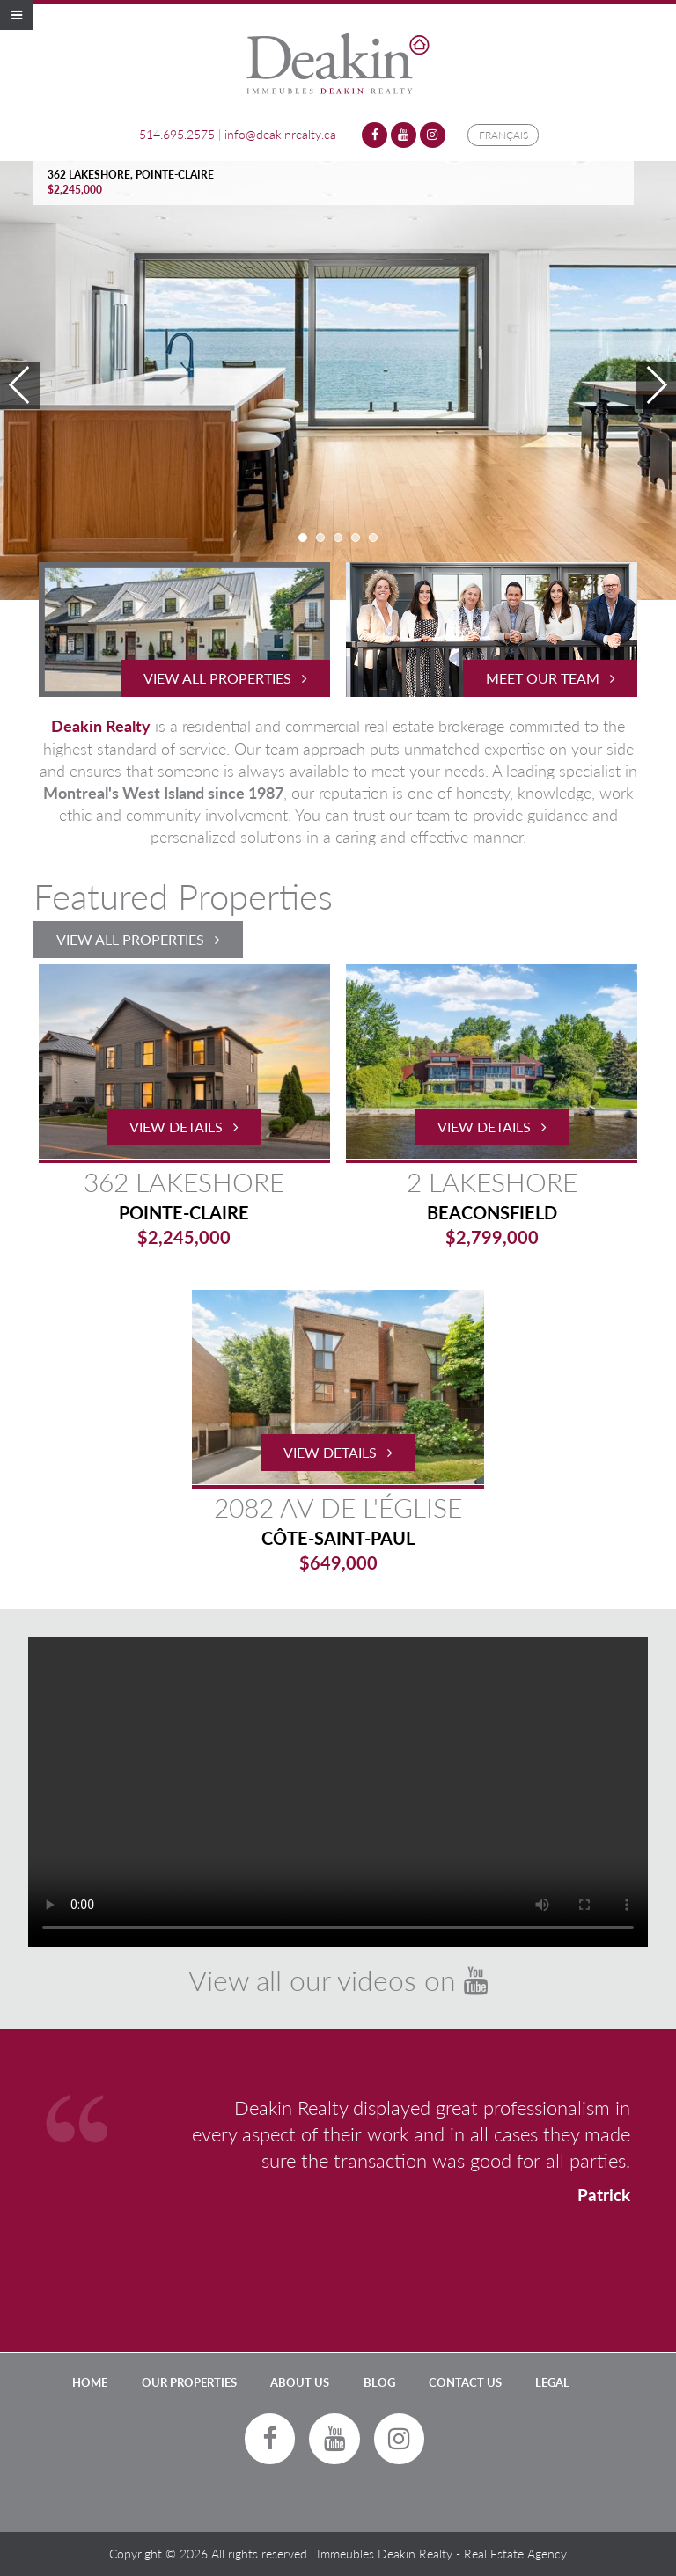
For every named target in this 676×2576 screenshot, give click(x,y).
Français (503, 135)
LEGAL (552, 2382)
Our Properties (189, 2382)
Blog (379, 2382)
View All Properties (138, 939)
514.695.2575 (177, 134)
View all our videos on (338, 1980)
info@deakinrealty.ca (280, 134)
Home (89, 2382)
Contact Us (465, 2382)
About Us (299, 2382)
